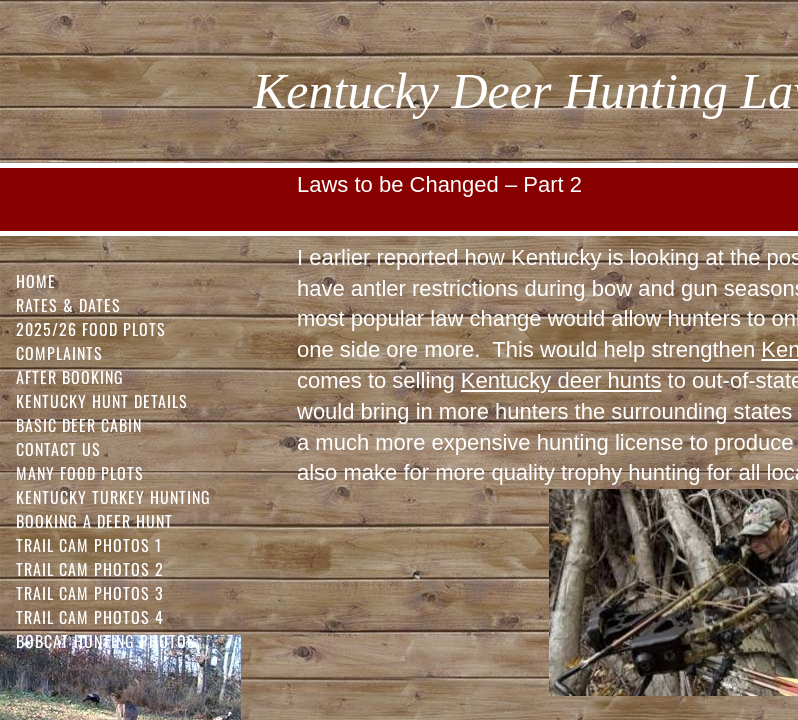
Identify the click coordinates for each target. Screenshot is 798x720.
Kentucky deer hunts (561, 380)
